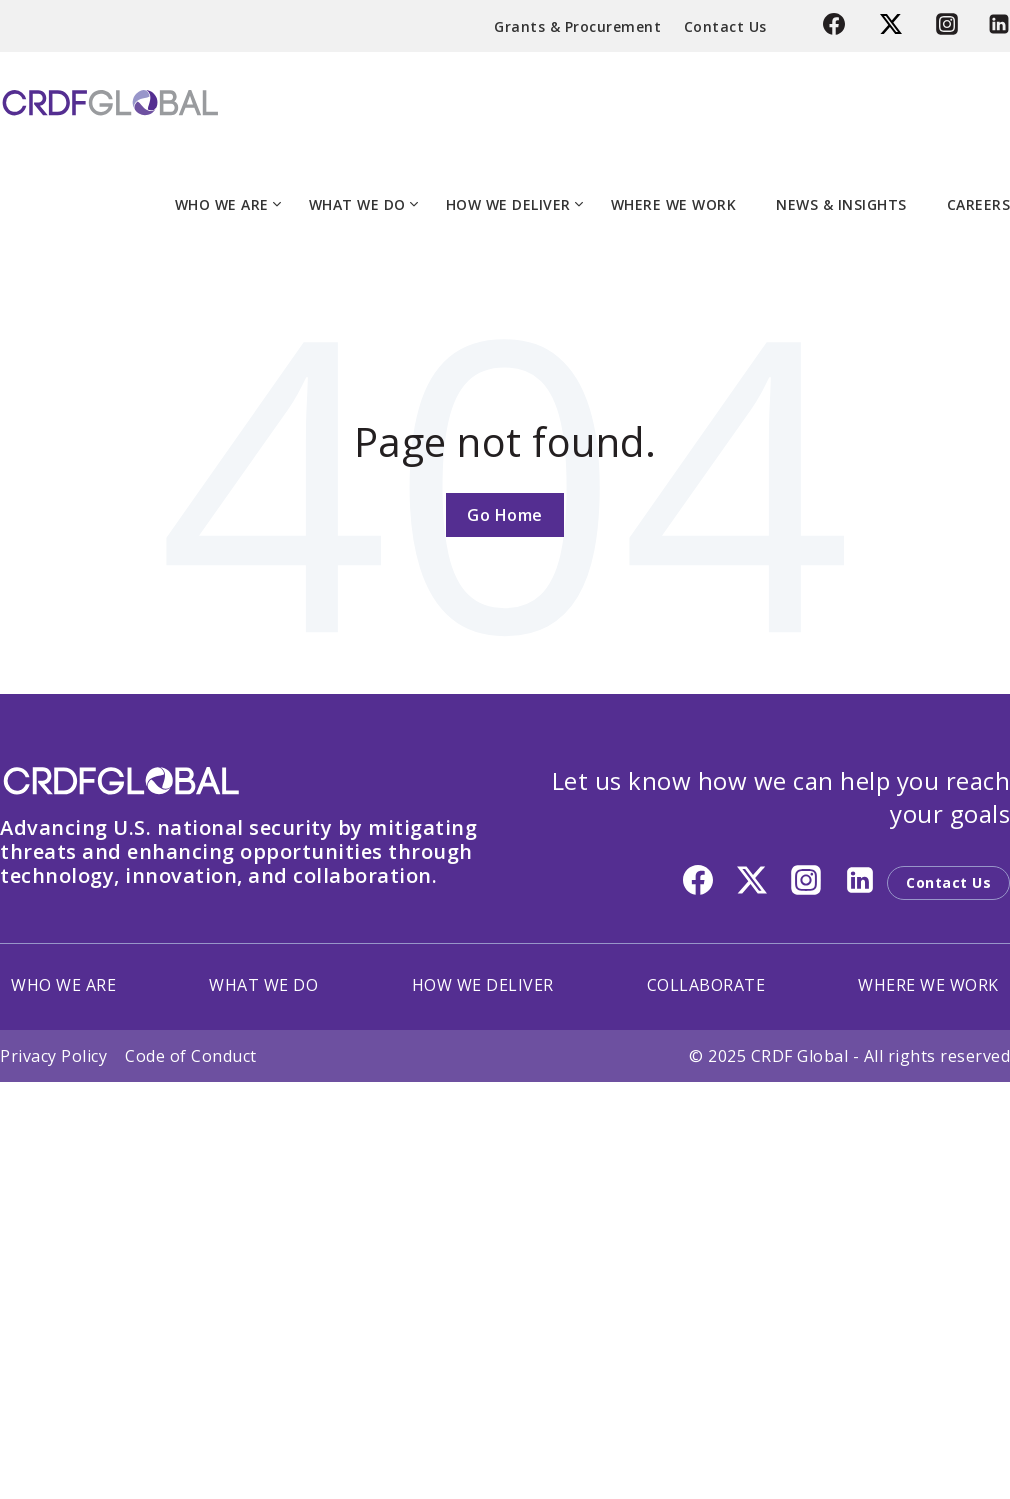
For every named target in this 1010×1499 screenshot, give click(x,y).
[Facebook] (836, 29)
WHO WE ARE (222, 204)
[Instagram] (947, 29)
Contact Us (725, 26)
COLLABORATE (706, 985)
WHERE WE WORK (674, 204)
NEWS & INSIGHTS (841, 204)
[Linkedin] (991, 29)
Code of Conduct (191, 1056)
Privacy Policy (53, 1056)
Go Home (505, 515)
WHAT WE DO (357, 204)
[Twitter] (893, 29)
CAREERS (979, 204)
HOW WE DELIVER (508, 204)
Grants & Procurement (577, 26)
